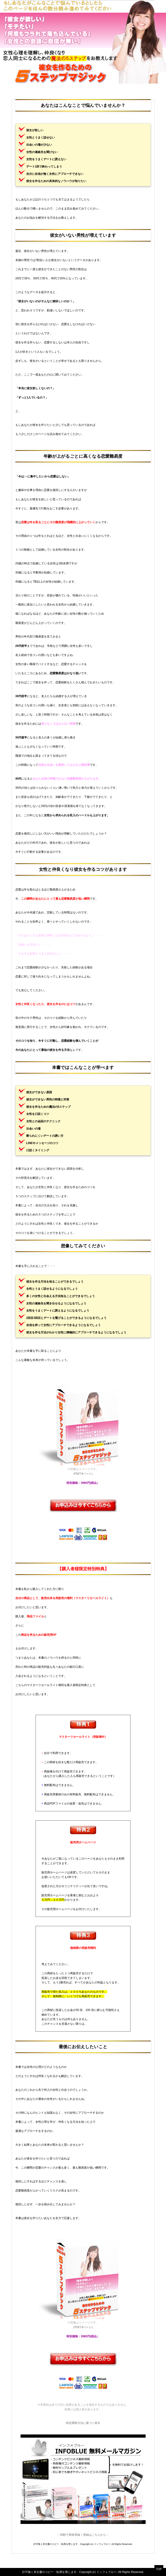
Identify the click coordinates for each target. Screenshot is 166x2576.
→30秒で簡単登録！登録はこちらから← (83, 2534)
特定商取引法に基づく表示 (83, 2422)
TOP (159, 2569)
